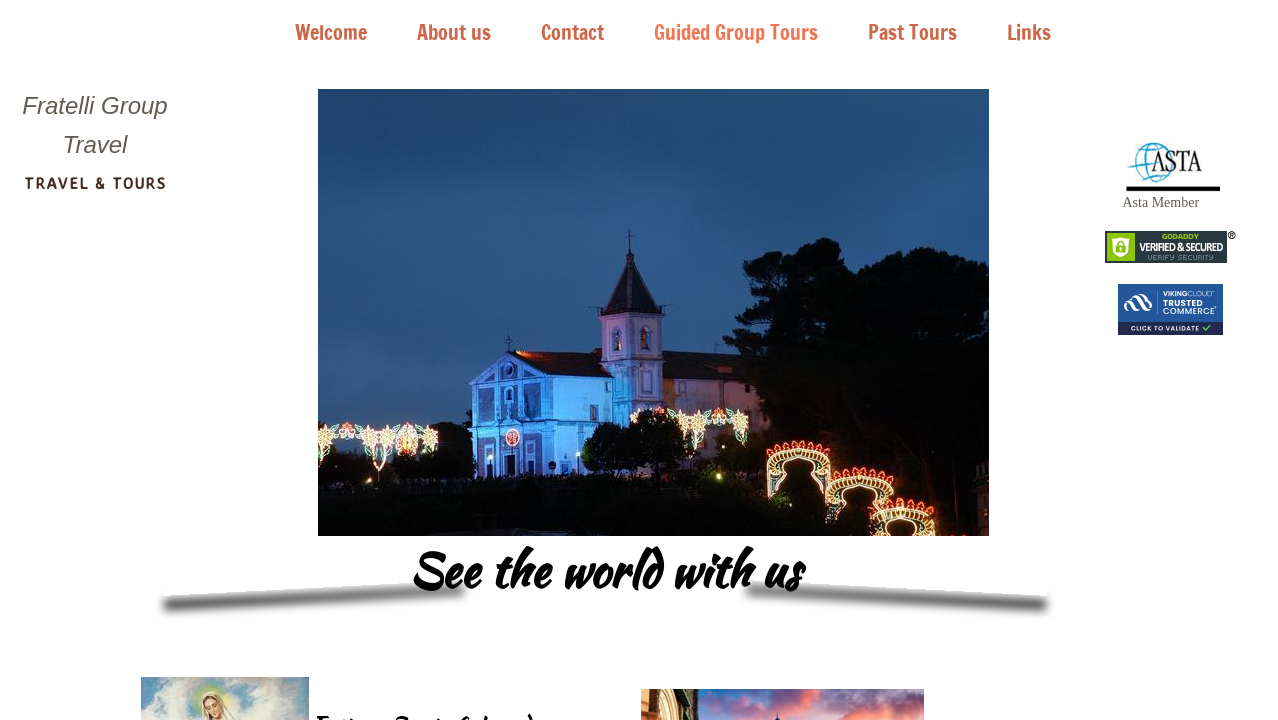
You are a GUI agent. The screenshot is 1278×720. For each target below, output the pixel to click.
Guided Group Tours (736, 32)
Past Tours (912, 32)
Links (1029, 32)
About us (454, 32)
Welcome (331, 32)
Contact (572, 32)
